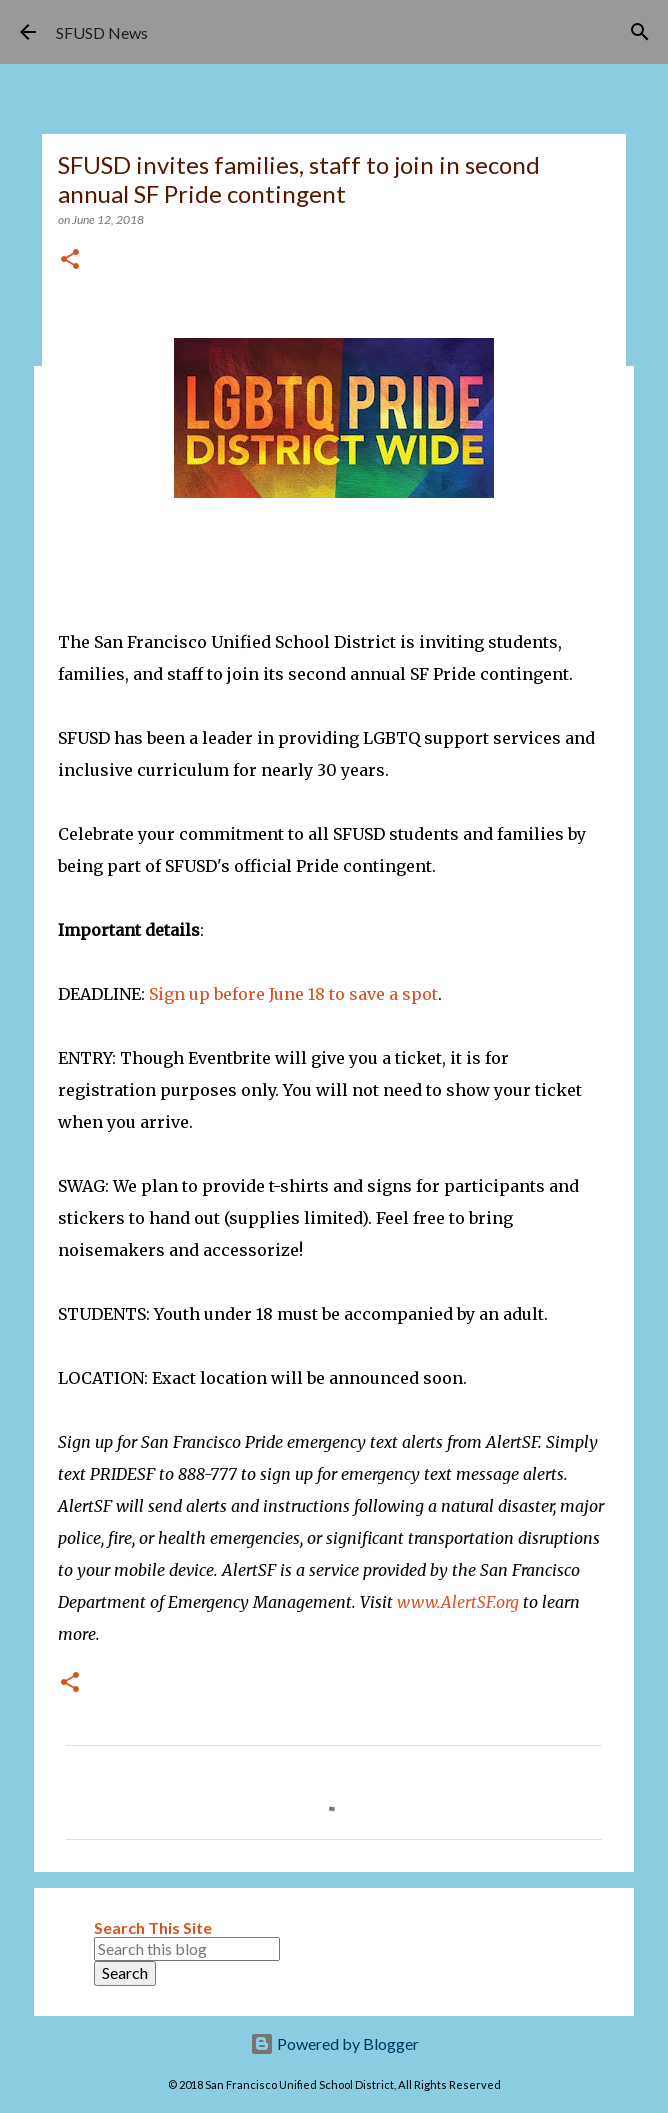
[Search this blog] (187, 1949)
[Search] (640, 32)
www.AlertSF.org (458, 1602)
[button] (70, 260)
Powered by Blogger (334, 2043)
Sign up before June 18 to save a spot (293, 994)
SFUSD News (102, 32)
